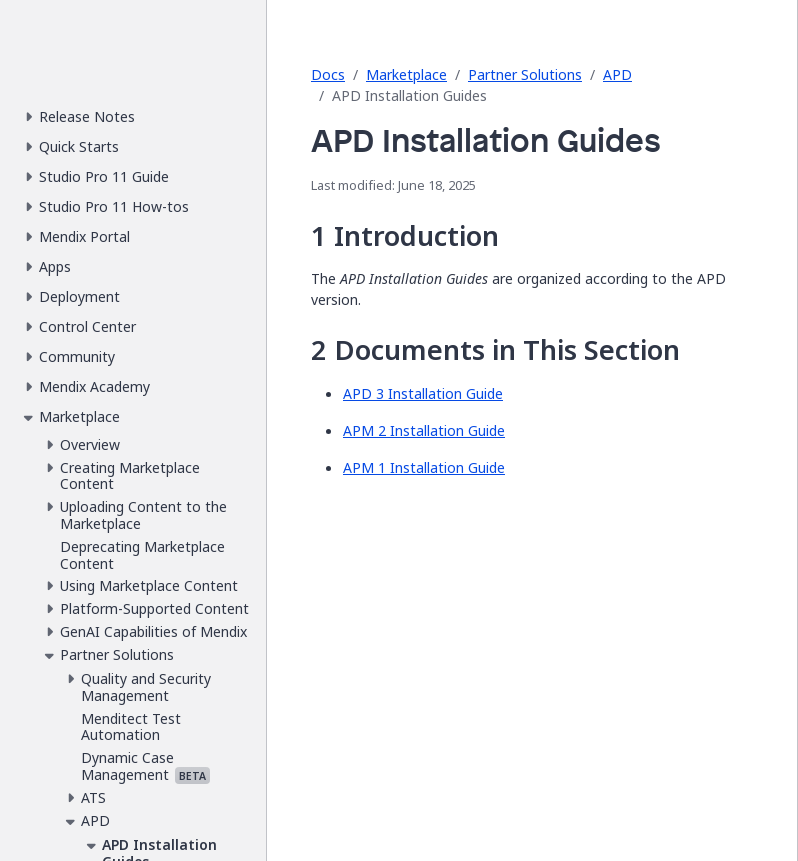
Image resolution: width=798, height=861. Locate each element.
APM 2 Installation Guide (424, 430)
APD (617, 74)
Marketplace (406, 74)
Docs (328, 74)
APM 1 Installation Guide (424, 467)
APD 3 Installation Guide (423, 393)
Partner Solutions (525, 74)
